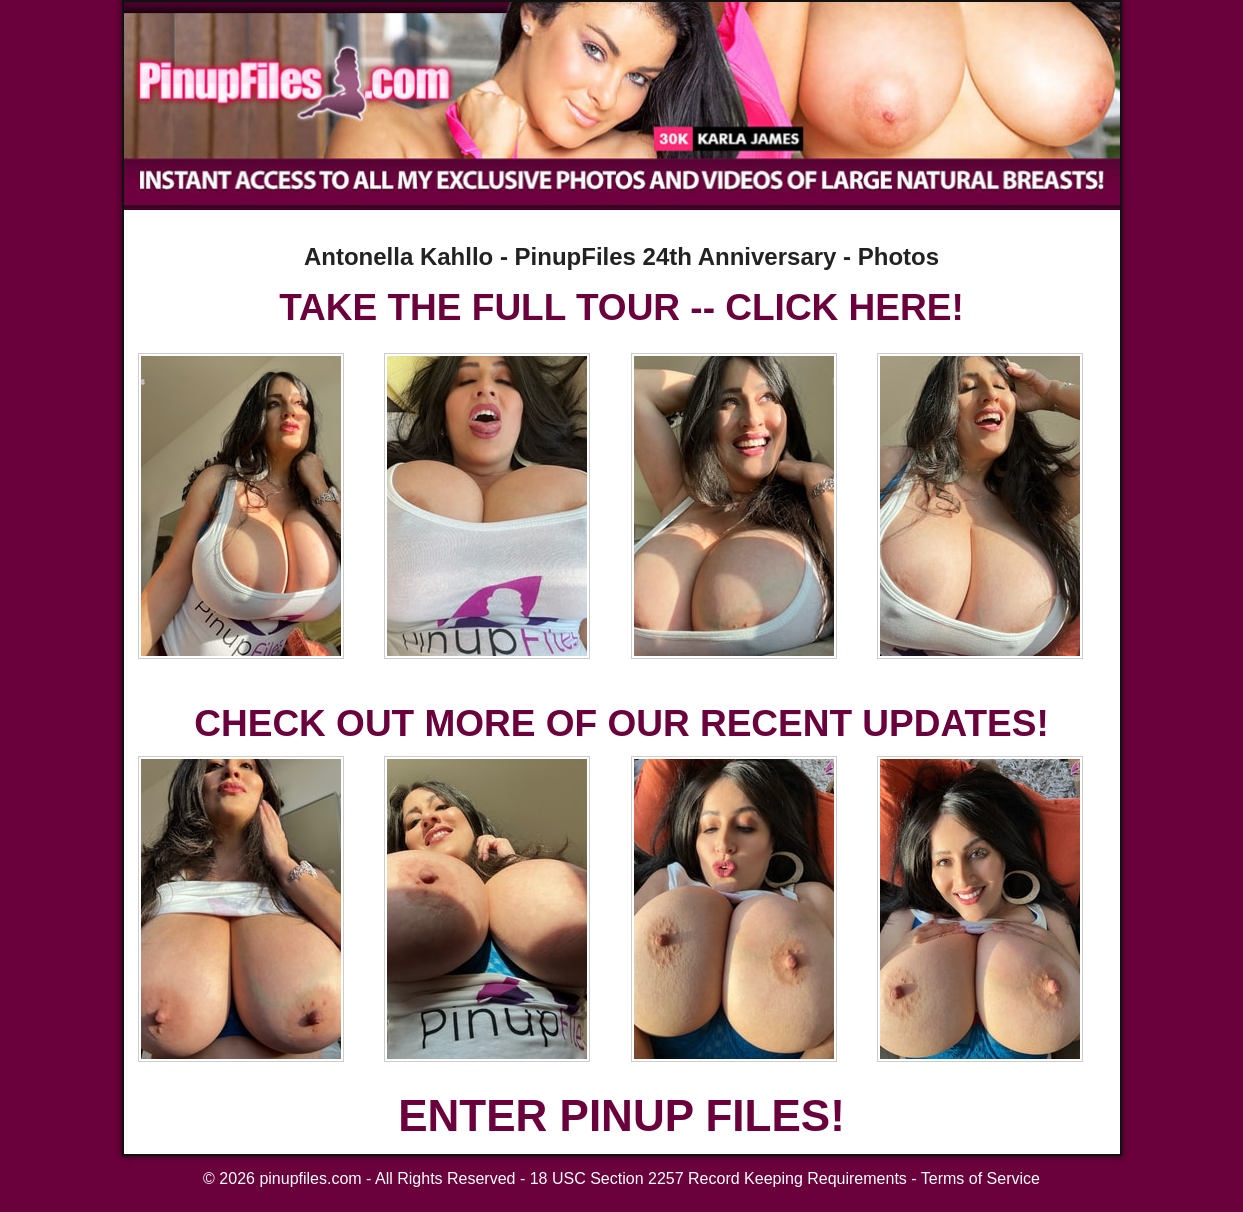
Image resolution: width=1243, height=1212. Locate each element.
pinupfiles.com (310, 1178)
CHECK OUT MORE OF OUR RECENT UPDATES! (621, 723)
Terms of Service (980, 1178)
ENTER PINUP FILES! (621, 1115)
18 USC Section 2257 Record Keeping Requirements (718, 1178)
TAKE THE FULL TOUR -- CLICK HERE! (621, 307)
